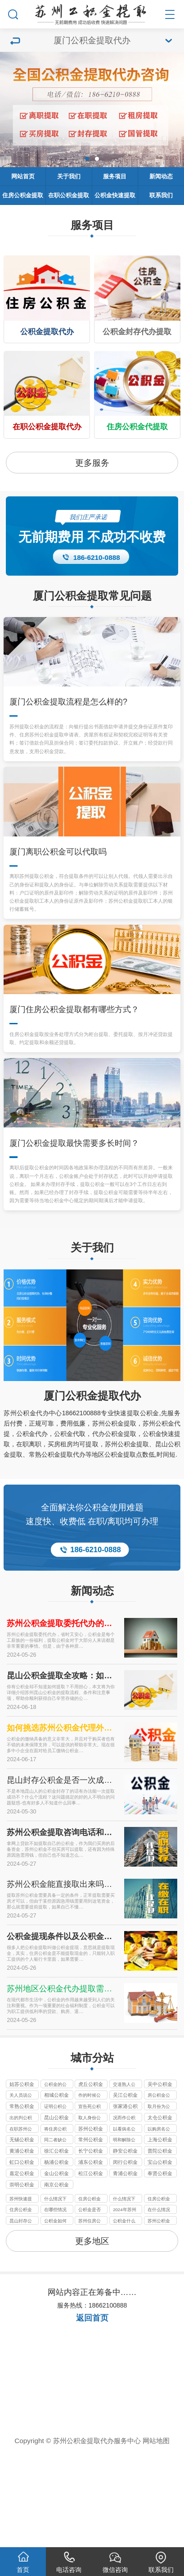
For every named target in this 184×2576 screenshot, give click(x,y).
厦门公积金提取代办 (92, 1490)
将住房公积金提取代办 (55, 2225)
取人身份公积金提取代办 (89, 2213)
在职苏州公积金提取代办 (20, 2225)
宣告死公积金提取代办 (89, 2202)
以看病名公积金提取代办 (124, 2225)
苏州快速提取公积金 (20, 2294)
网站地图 (156, 2536)
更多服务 (92, 463)
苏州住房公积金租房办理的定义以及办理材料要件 (89, 2316)
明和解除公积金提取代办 (124, 2236)
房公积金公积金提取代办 (159, 2191)
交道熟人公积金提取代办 (124, 2180)
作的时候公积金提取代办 (89, 2191)
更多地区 (92, 2336)
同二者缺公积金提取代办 (55, 2236)
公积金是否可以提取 (89, 2306)
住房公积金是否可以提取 (20, 2306)
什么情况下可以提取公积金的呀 (55, 2294)
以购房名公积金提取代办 (159, 2225)
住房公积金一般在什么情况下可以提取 (159, 2294)
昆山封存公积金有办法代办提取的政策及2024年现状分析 (20, 2316)
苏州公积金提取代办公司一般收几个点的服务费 (159, 2316)
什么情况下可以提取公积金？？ (124, 2294)
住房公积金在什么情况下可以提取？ (89, 2294)
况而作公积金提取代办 (124, 2213)
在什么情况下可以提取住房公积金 (159, 2306)
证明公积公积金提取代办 (55, 2202)
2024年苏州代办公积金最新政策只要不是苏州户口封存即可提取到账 (124, 2306)
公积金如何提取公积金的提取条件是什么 (55, 2316)
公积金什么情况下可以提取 (124, 2316)
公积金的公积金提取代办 (55, 2180)
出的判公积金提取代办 (20, 2213)
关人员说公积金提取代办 (20, 2191)
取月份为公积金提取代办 (159, 2202)
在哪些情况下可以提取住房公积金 (55, 2306)
